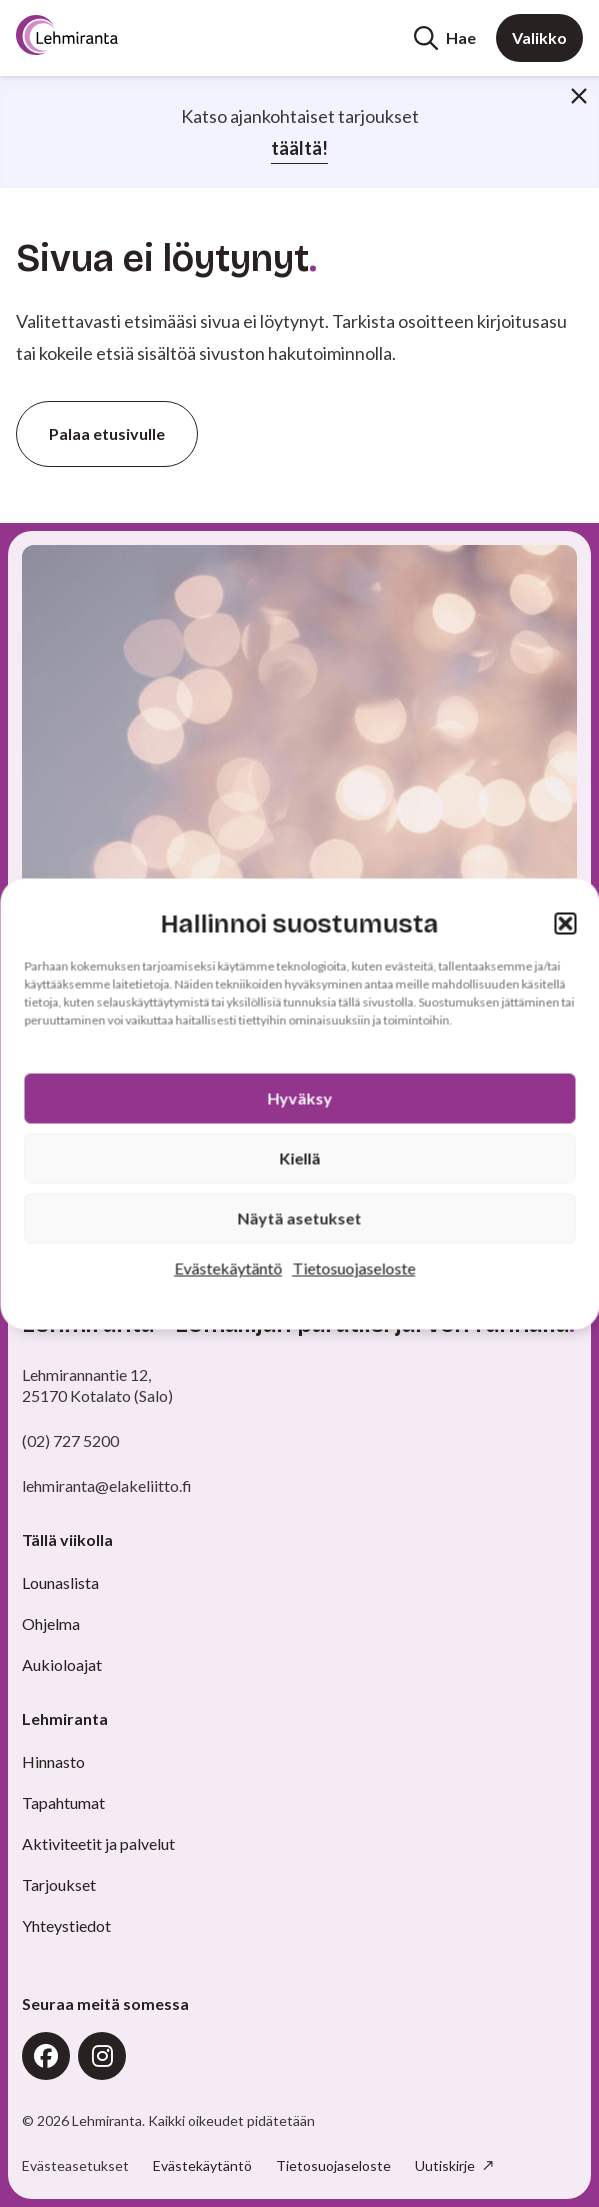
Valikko (539, 37)
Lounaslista (60, 1582)
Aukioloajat (62, 1664)
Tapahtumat (63, 1802)
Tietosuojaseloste (353, 1267)
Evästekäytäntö (228, 1267)
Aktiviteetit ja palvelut (98, 1843)
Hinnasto (53, 1761)
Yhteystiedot (66, 1925)
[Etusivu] (92, 35)
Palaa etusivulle (107, 433)
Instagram (102, 2056)
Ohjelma (51, 1623)
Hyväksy (299, 1097)
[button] (565, 924)
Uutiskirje (446, 2165)
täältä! (299, 148)
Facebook (46, 2056)
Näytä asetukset (300, 1217)
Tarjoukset (59, 1884)
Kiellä (299, 1157)
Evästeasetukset (75, 2166)
